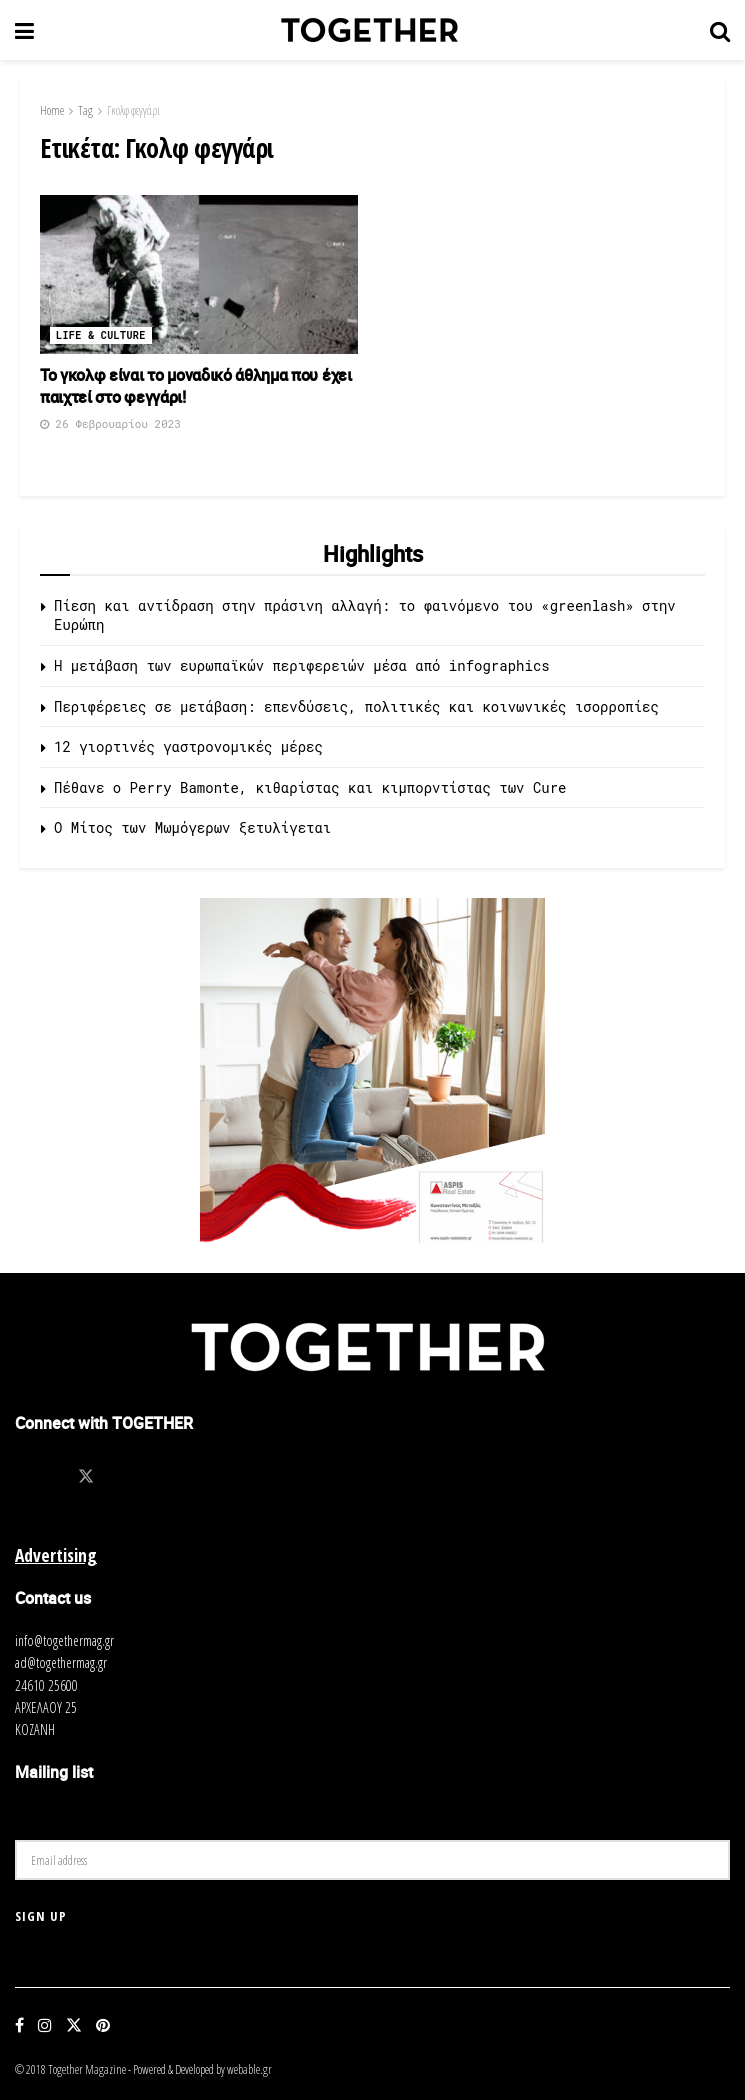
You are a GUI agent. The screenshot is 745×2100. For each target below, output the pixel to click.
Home (52, 110)
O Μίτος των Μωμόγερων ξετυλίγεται (192, 827)
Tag (85, 110)
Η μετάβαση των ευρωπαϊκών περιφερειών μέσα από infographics (302, 665)
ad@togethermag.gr (61, 1662)
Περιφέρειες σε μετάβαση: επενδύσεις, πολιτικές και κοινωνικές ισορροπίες (356, 706)
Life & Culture (101, 335)
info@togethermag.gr (64, 1640)
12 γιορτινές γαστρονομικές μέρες (188, 746)
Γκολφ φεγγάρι (133, 110)
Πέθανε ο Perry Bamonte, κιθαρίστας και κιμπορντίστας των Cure (310, 787)
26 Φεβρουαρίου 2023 (110, 423)
